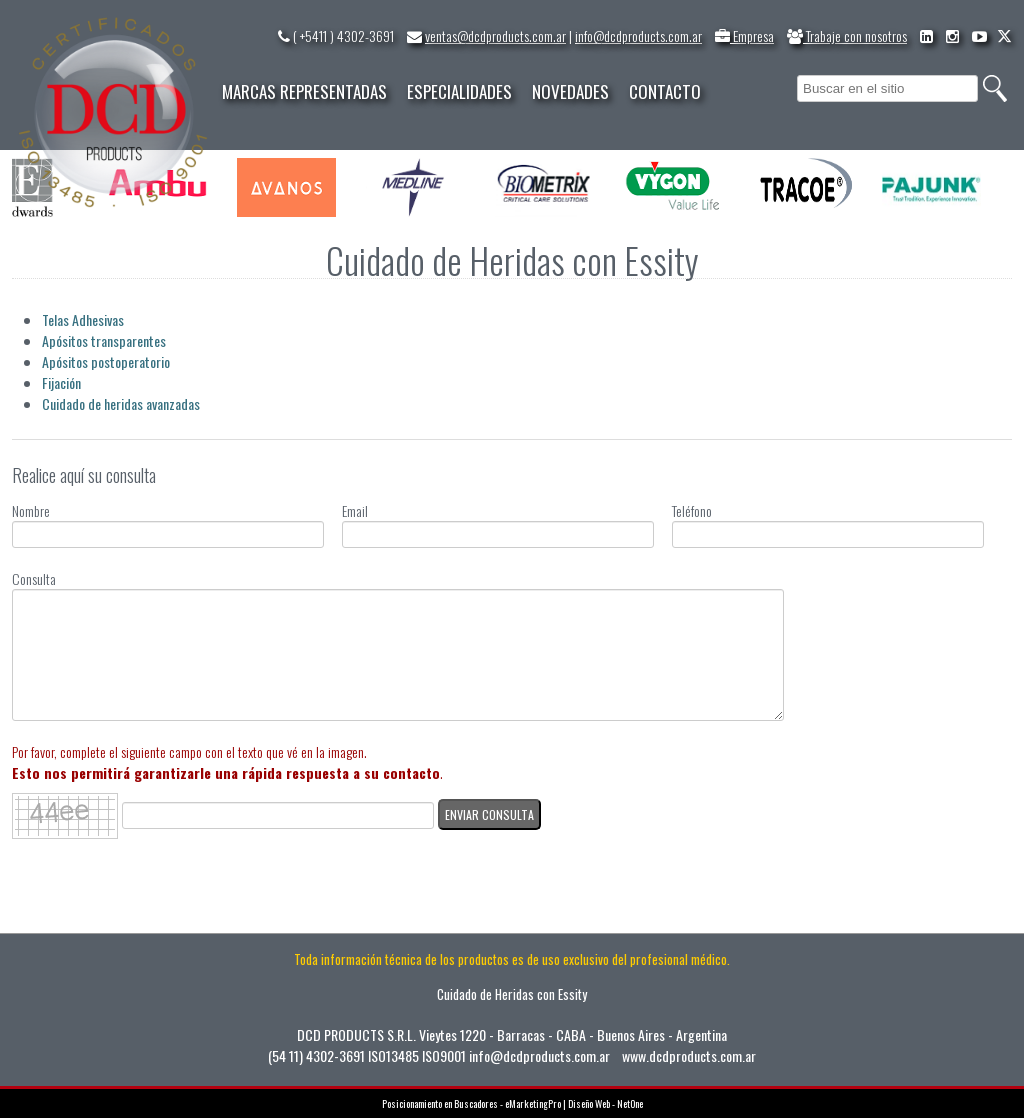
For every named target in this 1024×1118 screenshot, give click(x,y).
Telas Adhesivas (83, 319)
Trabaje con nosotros (847, 35)
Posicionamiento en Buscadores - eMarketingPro (471, 1103)
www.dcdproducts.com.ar (689, 1055)
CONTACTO (665, 91)
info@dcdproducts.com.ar (638, 35)
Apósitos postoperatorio (106, 361)
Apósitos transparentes (104, 340)
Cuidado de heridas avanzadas (121, 403)
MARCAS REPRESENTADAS (304, 91)
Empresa (744, 35)
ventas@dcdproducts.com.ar (495, 35)
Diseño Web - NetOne (605, 1103)
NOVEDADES (570, 91)
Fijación (61, 382)
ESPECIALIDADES (459, 91)
